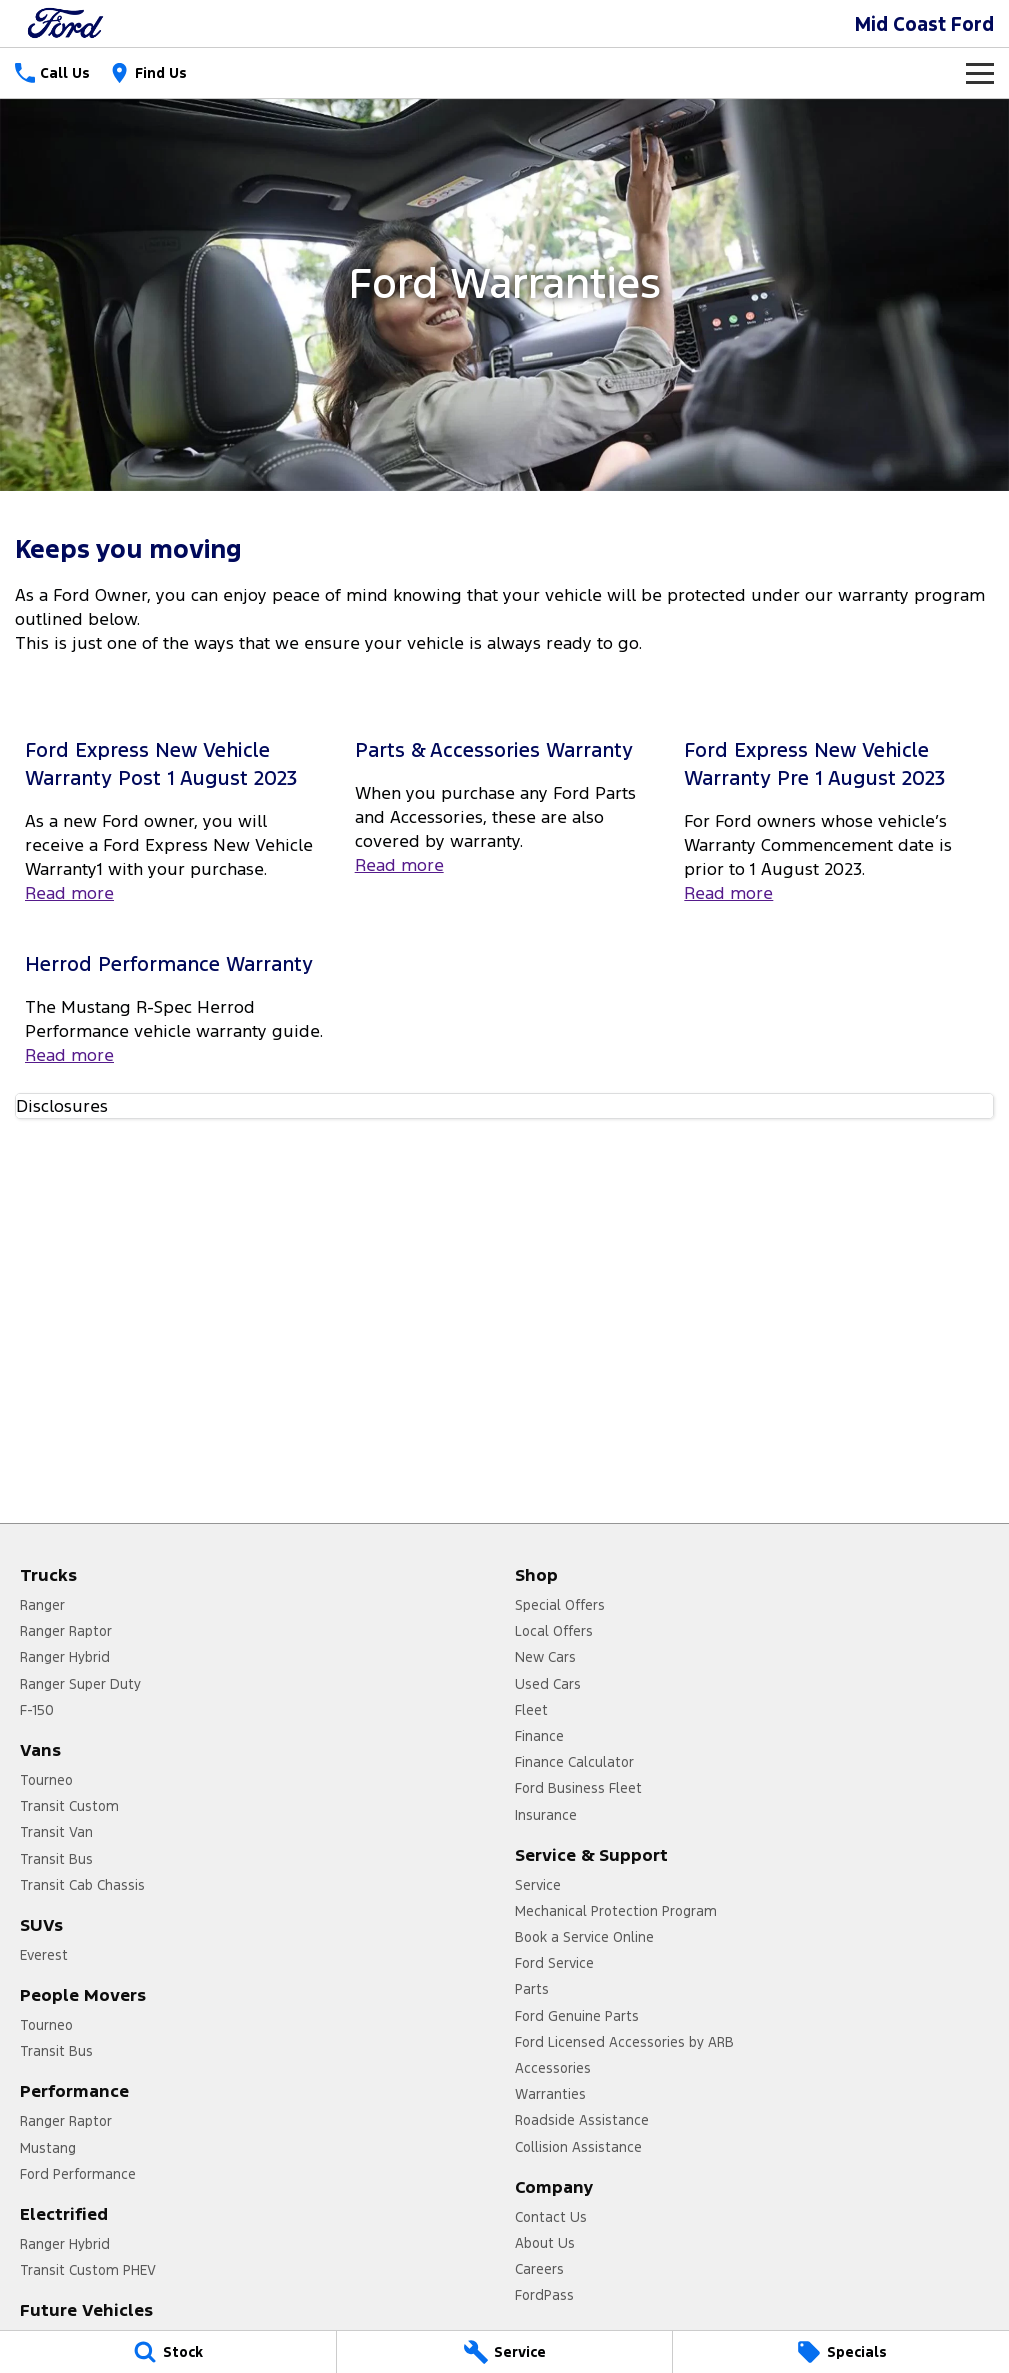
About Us (545, 2243)
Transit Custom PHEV (88, 2270)
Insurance (546, 1815)
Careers (539, 2269)
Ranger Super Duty (80, 1684)
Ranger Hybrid (65, 1657)
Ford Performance (78, 2174)
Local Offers (554, 1631)
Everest (44, 1955)
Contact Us (551, 2217)
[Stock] (168, 2352)
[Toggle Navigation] (980, 73)
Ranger (42, 1605)
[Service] (505, 2352)
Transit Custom (69, 1806)
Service (538, 1885)
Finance (539, 1736)
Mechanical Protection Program (616, 1911)
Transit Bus (56, 1859)
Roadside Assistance (582, 2120)
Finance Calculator (574, 1762)
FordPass (544, 2295)
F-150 (37, 1710)
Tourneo (46, 1780)
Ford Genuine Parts (577, 2016)
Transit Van (56, 1832)
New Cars (545, 1657)
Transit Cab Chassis (82, 1885)
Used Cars (548, 1684)
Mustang (48, 2148)
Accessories (553, 2068)
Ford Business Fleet (578, 1788)
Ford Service (554, 1963)
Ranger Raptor (66, 1631)
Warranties (550, 2094)
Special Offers (560, 1605)
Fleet (531, 1710)
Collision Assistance (578, 2147)
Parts (532, 1989)
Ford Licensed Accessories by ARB (624, 2042)
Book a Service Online (584, 1937)
